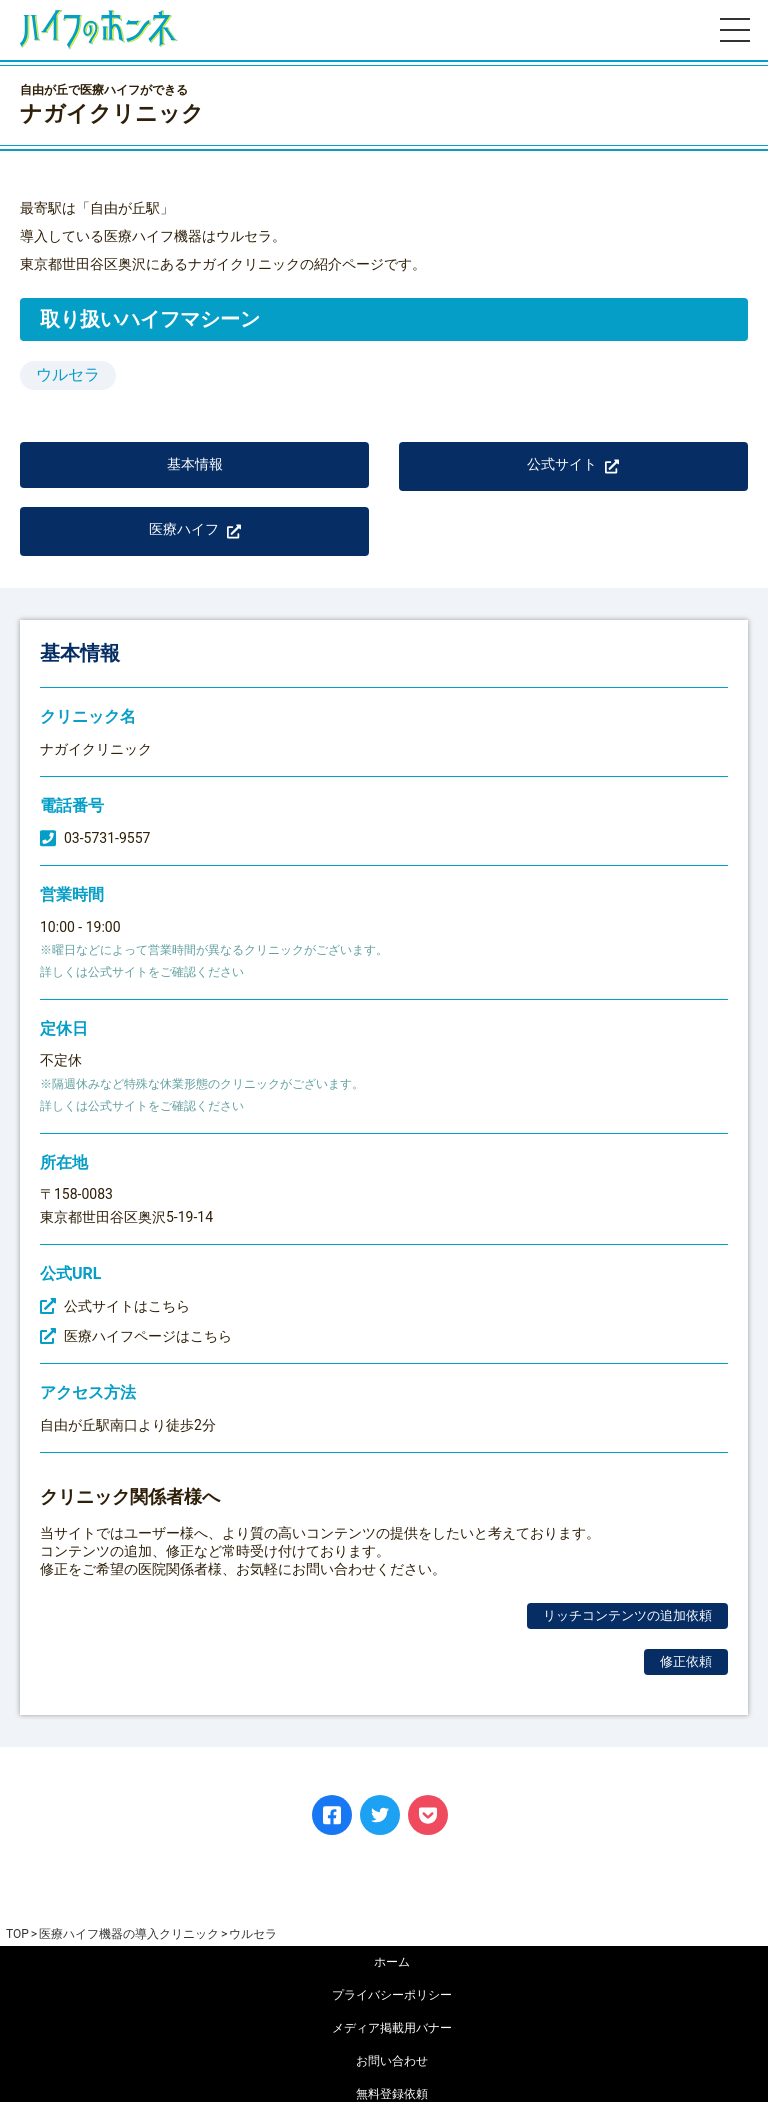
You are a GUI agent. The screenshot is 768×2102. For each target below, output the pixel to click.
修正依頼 (686, 1661)
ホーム (392, 1962)
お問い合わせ (392, 2061)
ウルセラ (68, 374)
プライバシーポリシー (392, 1995)
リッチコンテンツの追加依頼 (627, 1615)
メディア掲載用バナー (392, 2028)
